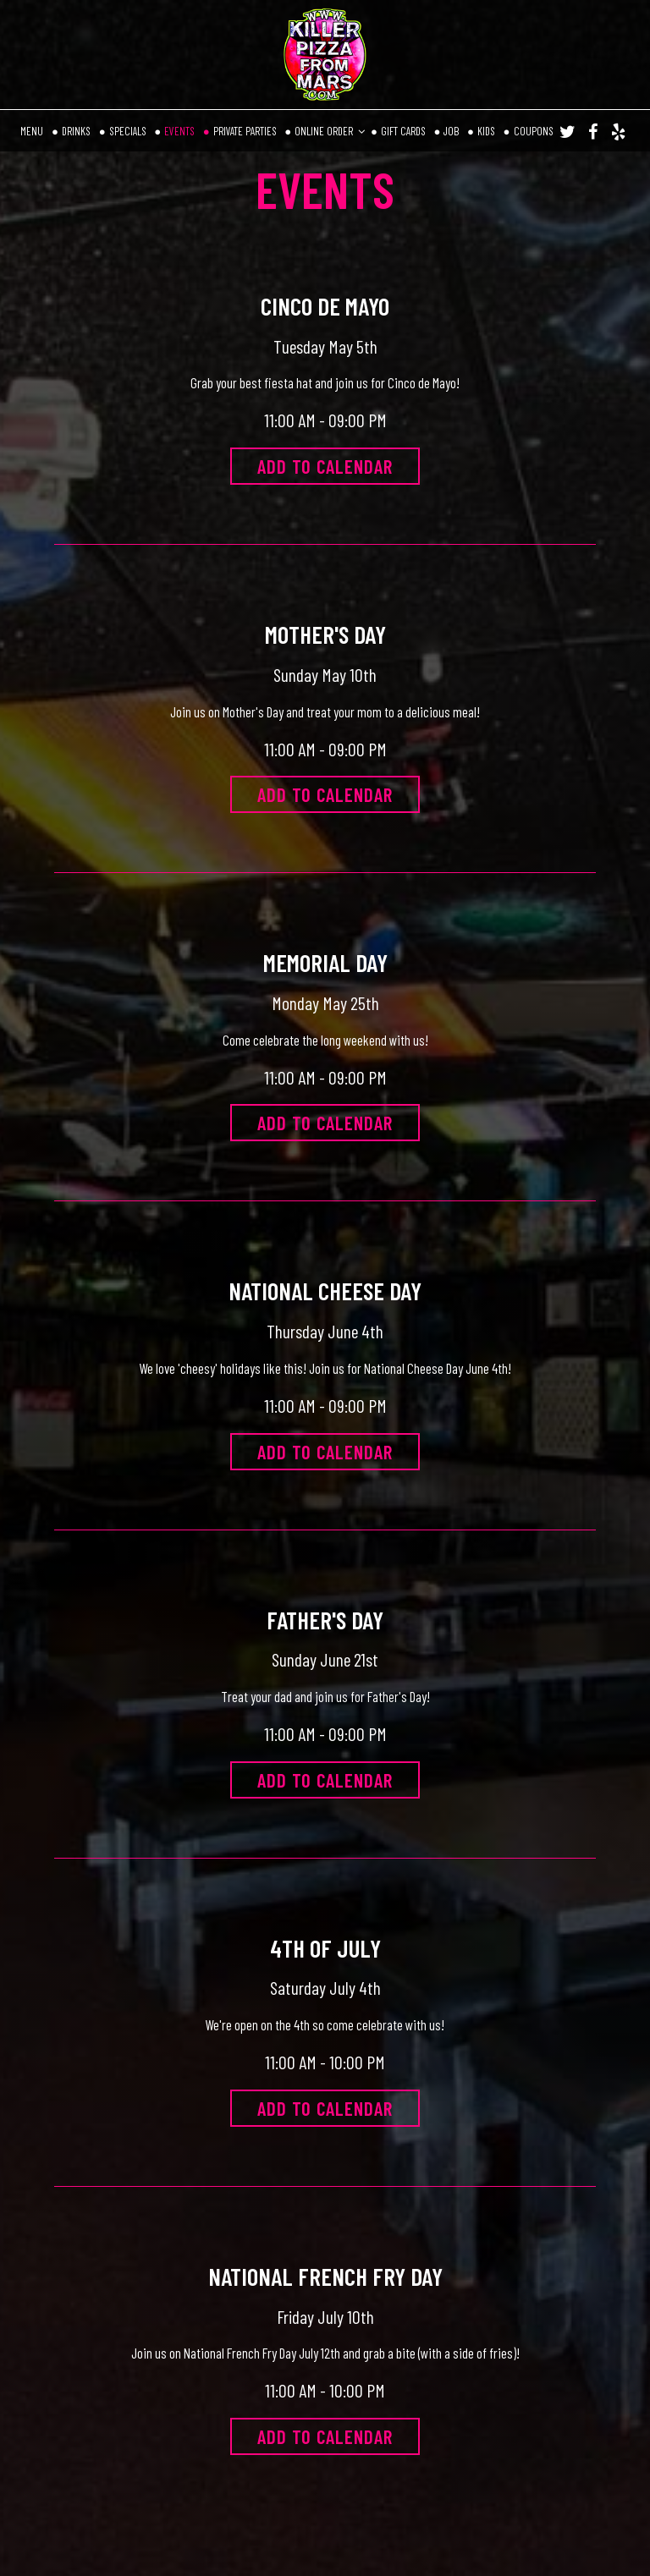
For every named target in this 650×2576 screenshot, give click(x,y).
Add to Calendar (325, 466)
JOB (452, 131)
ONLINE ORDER (330, 131)
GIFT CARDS (404, 131)
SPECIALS (129, 131)
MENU (33, 131)
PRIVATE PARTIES (246, 131)
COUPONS (534, 131)
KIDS (487, 131)
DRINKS (77, 131)
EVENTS (180, 131)
